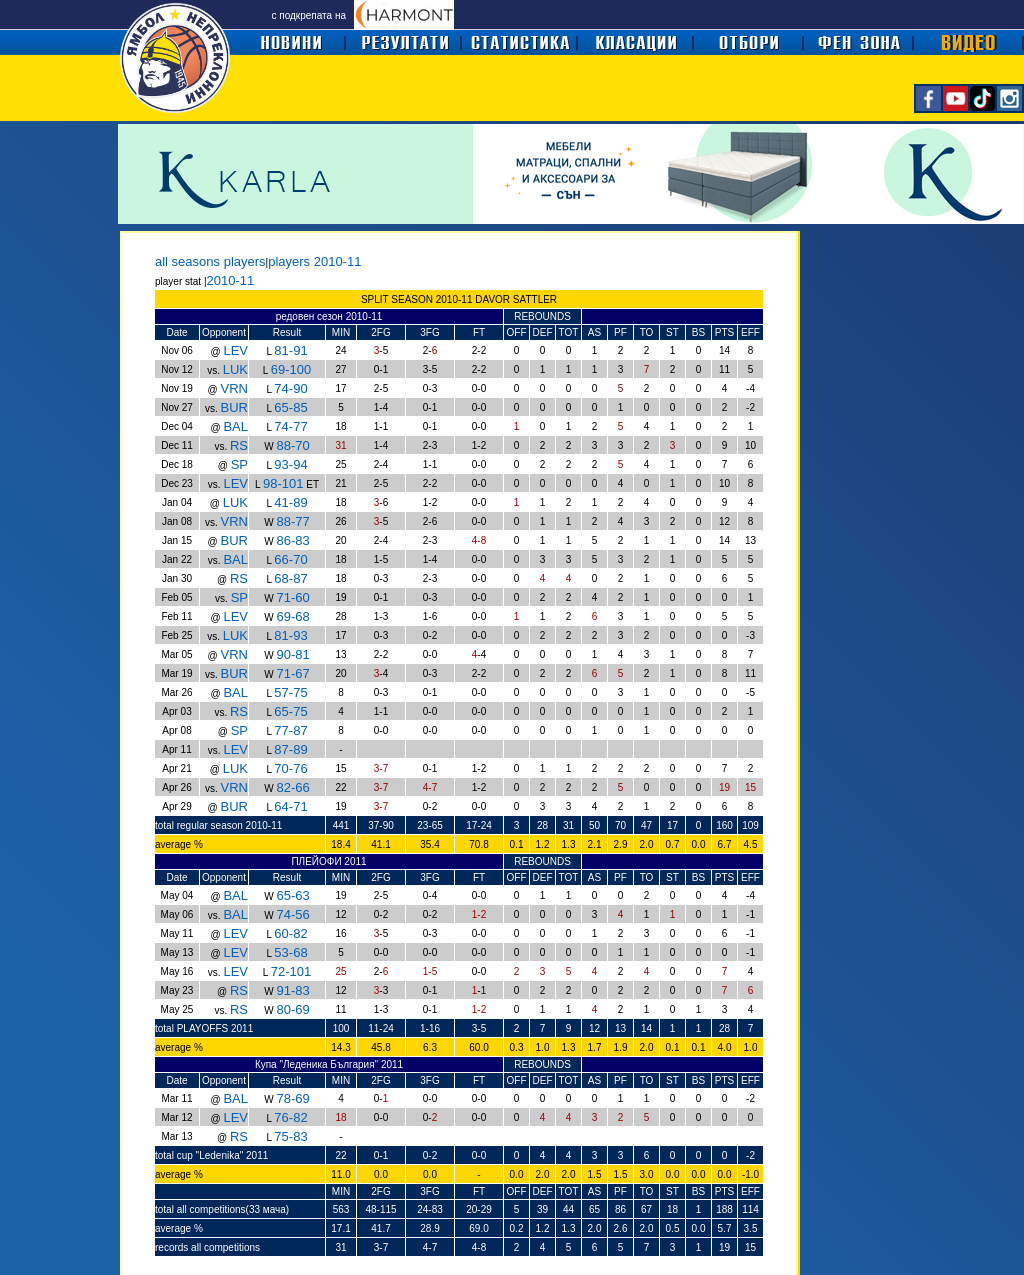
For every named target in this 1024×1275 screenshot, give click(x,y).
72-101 (291, 971)
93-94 (290, 464)
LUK (235, 369)
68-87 (290, 578)
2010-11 (231, 280)
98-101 (283, 483)
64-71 (290, 806)
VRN (234, 388)
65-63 (292, 895)
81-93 (290, 635)
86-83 (292, 540)
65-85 (290, 407)
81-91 (290, 350)
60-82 (290, 933)
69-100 (291, 369)
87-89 (290, 749)
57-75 (290, 692)
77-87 (290, 730)
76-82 (290, 1117)
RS (239, 445)
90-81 (292, 654)
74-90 (290, 388)
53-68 (290, 952)
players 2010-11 (314, 261)
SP (239, 464)
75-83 (290, 1136)
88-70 (292, 445)
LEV (235, 350)
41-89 (290, 502)
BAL (235, 426)
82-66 (292, 787)
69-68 (292, 616)
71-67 (292, 673)
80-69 (292, 1009)
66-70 (290, 559)
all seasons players (210, 261)
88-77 (292, 521)
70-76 (290, 768)
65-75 (290, 711)
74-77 (290, 426)
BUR (234, 407)
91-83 (292, 990)
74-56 (292, 914)
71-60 (292, 597)
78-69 (292, 1098)
